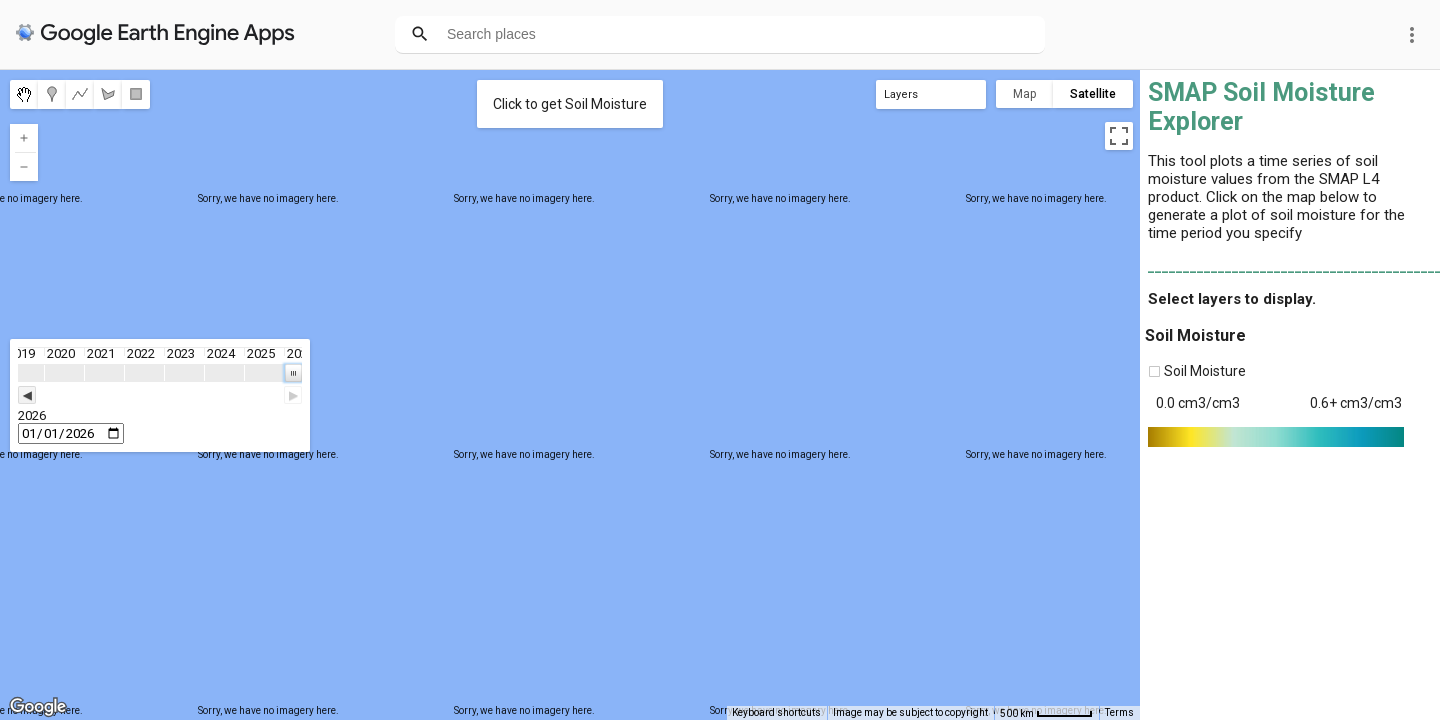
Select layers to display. (1232, 299)
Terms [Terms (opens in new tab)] (1119, 712)
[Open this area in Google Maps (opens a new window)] (38, 707)
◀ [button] (27, 395)
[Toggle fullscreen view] (1119, 136)
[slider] (160, 395)
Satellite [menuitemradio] (1093, 94)
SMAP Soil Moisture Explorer (1261, 107)
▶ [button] (293, 395)
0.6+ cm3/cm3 (1356, 403)
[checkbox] (1154, 371)
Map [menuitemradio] (1024, 94)
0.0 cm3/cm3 (1198, 403)
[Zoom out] (24, 167)
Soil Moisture (1195, 335)
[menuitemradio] (24, 94)
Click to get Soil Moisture (570, 104)
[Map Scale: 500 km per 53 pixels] (1046, 713)
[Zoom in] (24, 138)
